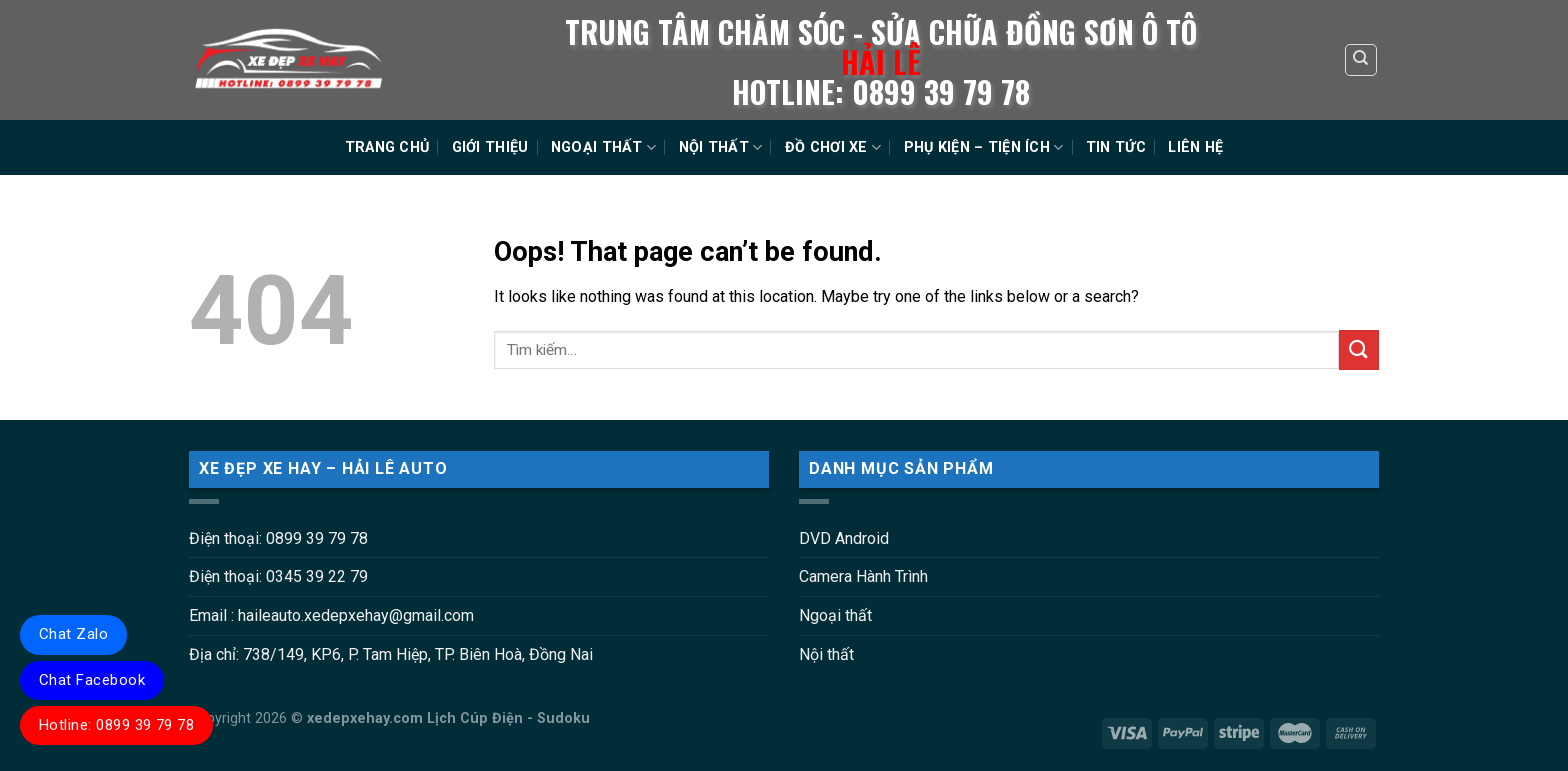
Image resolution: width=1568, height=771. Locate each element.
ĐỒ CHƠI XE (833, 147)
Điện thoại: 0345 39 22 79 (278, 576)
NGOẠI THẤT (603, 147)
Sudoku (563, 718)
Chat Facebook (92, 680)
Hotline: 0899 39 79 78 (116, 725)
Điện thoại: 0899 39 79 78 (278, 538)
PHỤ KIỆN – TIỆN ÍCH (984, 147)
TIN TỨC (1116, 147)
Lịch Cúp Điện (475, 718)
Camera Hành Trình (863, 576)
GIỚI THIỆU (490, 147)
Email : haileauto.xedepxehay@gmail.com (331, 615)
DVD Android (844, 538)
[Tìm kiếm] (1361, 60)
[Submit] (1359, 349)
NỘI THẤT (721, 147)
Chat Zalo (73, 634)
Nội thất (826, 654)
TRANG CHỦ (387, 147)
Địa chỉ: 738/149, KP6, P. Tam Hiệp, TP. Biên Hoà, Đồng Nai (391, 654)
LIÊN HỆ (1195, 147)
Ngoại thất (835, 615)
